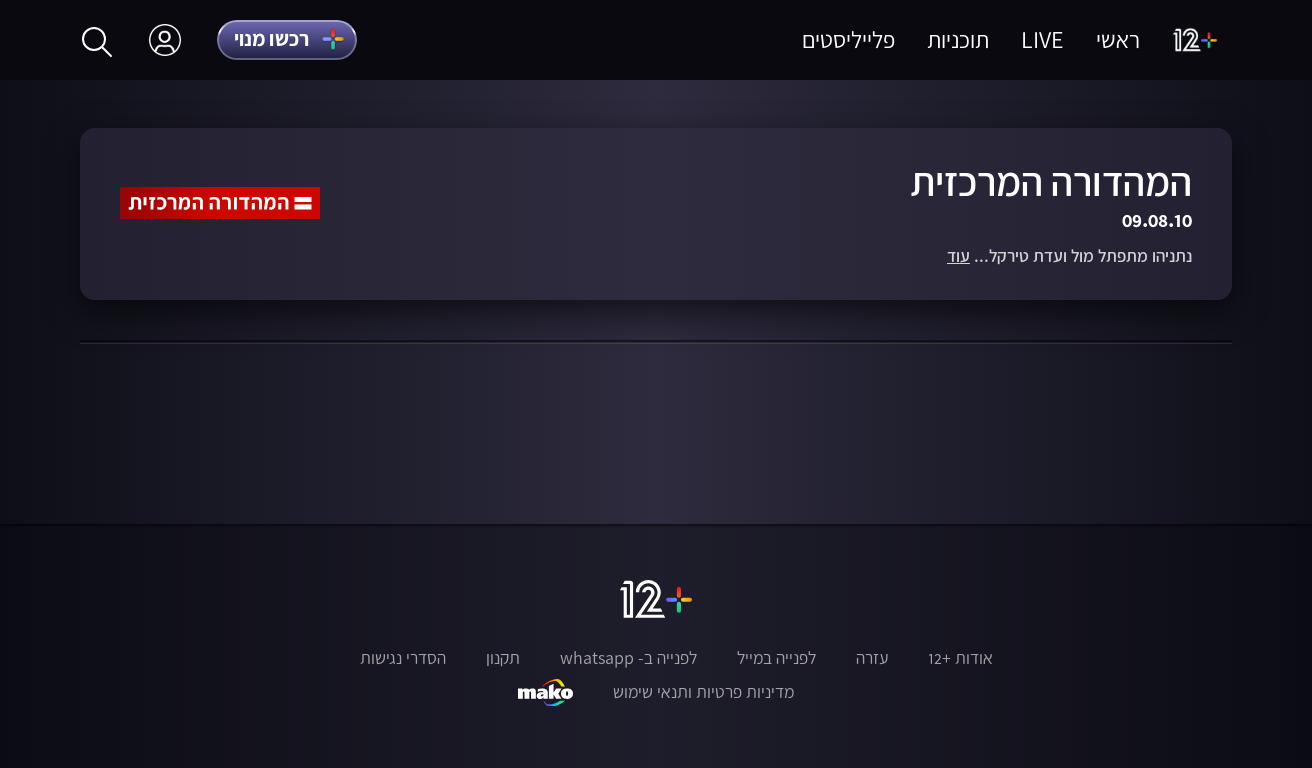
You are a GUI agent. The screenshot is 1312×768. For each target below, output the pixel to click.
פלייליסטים (848, 39)
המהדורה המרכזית (1051, 181)
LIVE (1042, 39)
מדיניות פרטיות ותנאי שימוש (703, 692)
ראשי (1118, 39)
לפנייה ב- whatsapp (628, 658)
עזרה (872, 658)
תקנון (503, 658)
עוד (958, 256)
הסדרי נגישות (403, 658)
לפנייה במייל (776, 658)
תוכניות (958, 39)
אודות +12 (960, 658)
